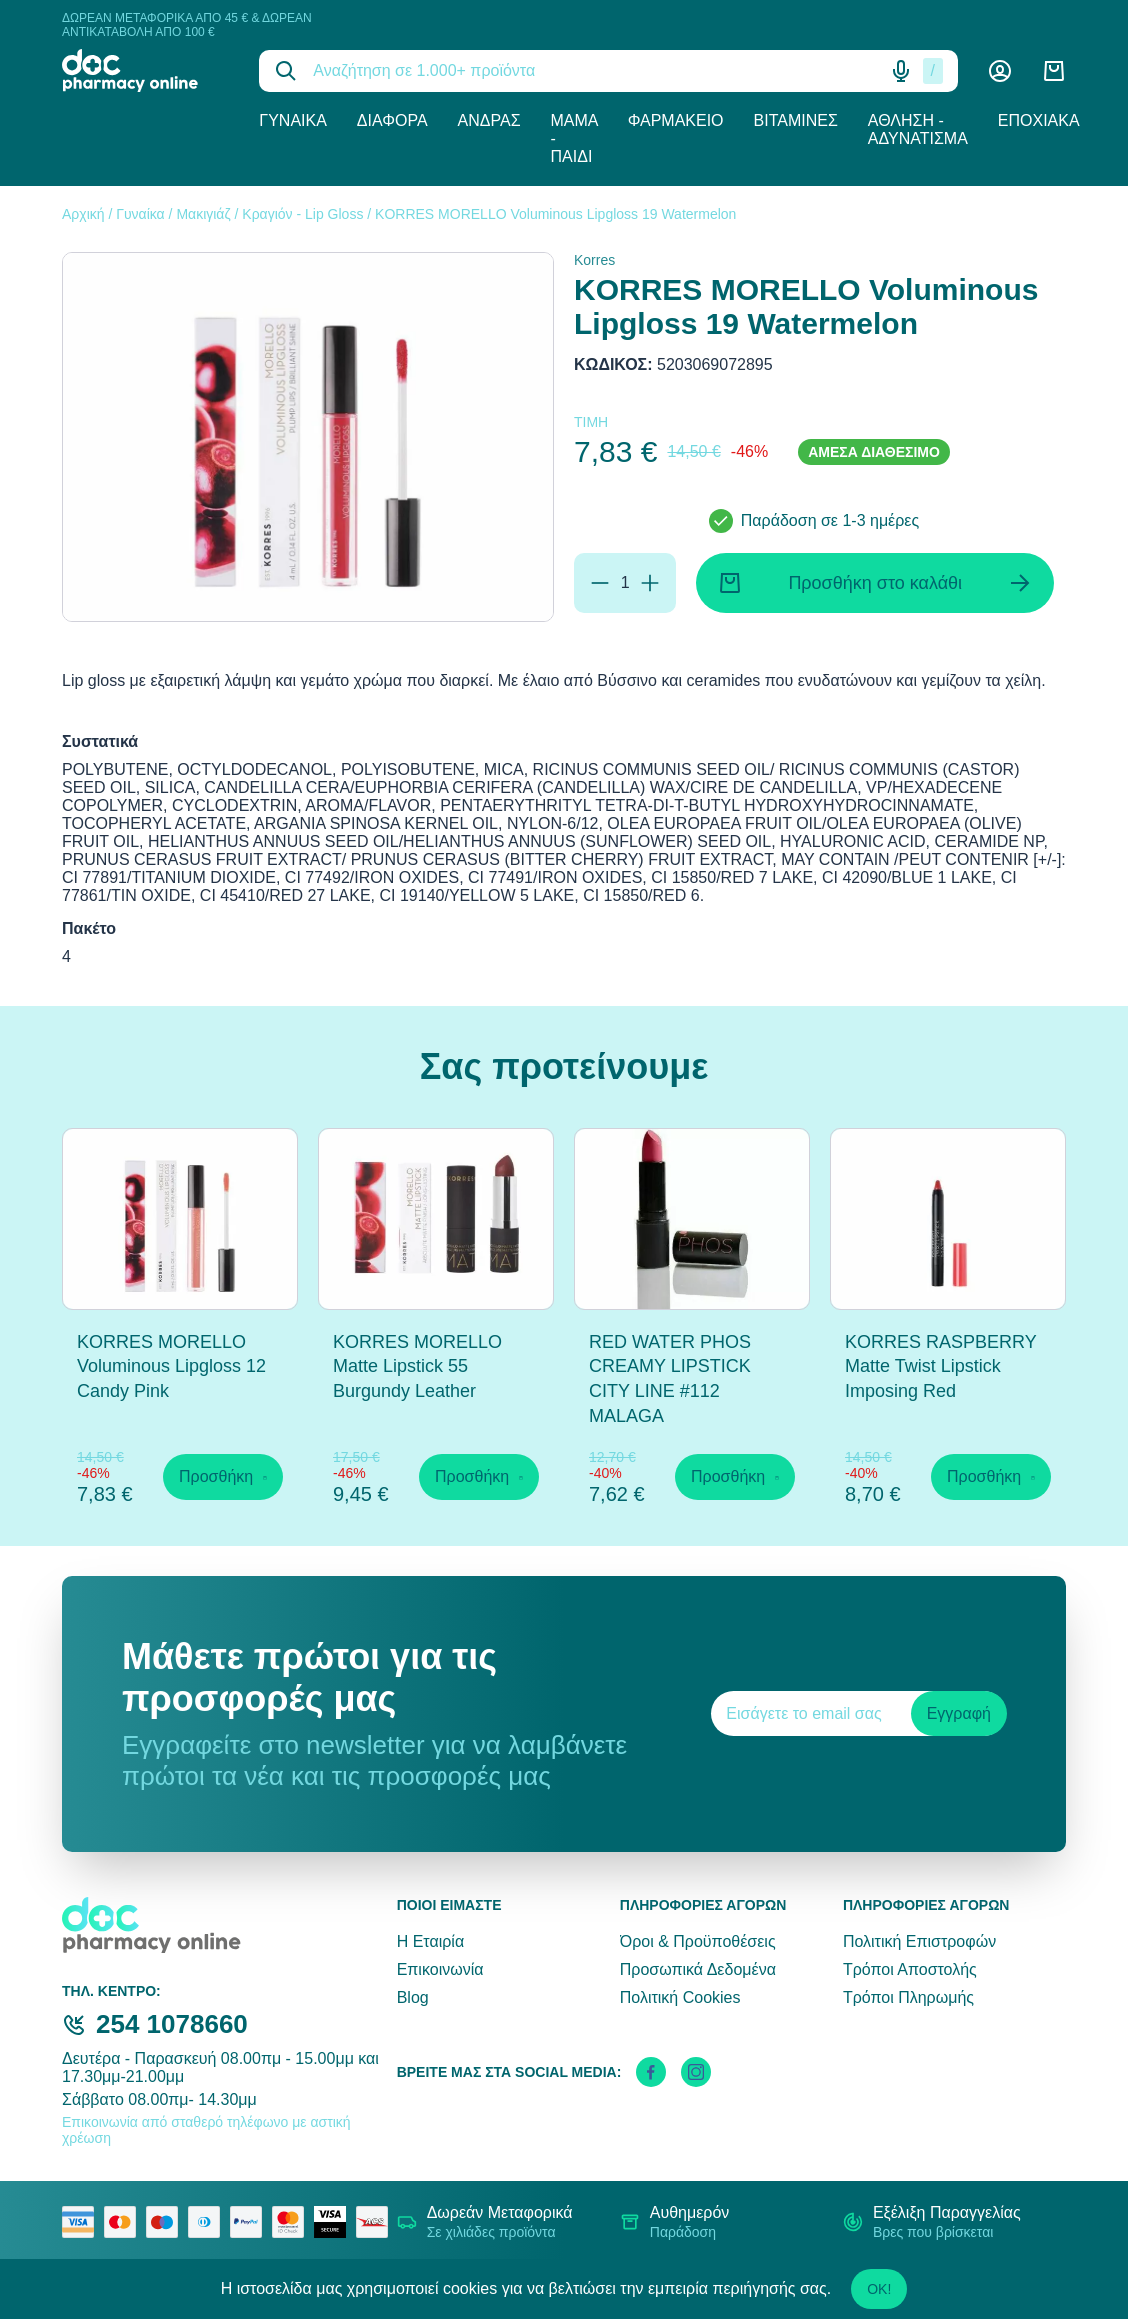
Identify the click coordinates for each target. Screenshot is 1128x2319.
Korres (594, 260)
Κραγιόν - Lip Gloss (302, 214)
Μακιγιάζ (203, 214)
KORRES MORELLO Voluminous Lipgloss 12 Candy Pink (171, 1367)
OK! (879, 2289)
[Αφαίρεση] (600, 583)
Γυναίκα (293, 120)
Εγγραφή (959, 1713)
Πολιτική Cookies (680, 1997)
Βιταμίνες (796, 120)
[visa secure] (335, 2222)
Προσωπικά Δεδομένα (698, 1969)
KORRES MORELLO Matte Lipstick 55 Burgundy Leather (417, 1367)
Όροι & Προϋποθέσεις (698, 1941)
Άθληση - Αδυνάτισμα (918, 129)
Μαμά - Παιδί (574, 138)
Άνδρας (489, 120)
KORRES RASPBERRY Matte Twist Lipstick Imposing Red (940, 1367)
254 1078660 (172, 2024)
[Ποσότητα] (625, 583)
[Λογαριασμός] (1000, 71)
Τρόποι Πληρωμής (908, 1997)
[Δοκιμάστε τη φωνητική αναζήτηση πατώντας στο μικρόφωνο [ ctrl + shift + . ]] (901, 71)
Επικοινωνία (440, 1969)
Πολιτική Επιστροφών (919, 1941)
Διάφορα (392, 120)
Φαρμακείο (676, 120)
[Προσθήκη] (650, 583)
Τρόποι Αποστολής (910, 1969)
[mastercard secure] (293, 2222)
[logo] (145, 70)
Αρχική (83, 214)
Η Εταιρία (430, 1941)
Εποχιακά (1039, 120)
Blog (413, 1997)
